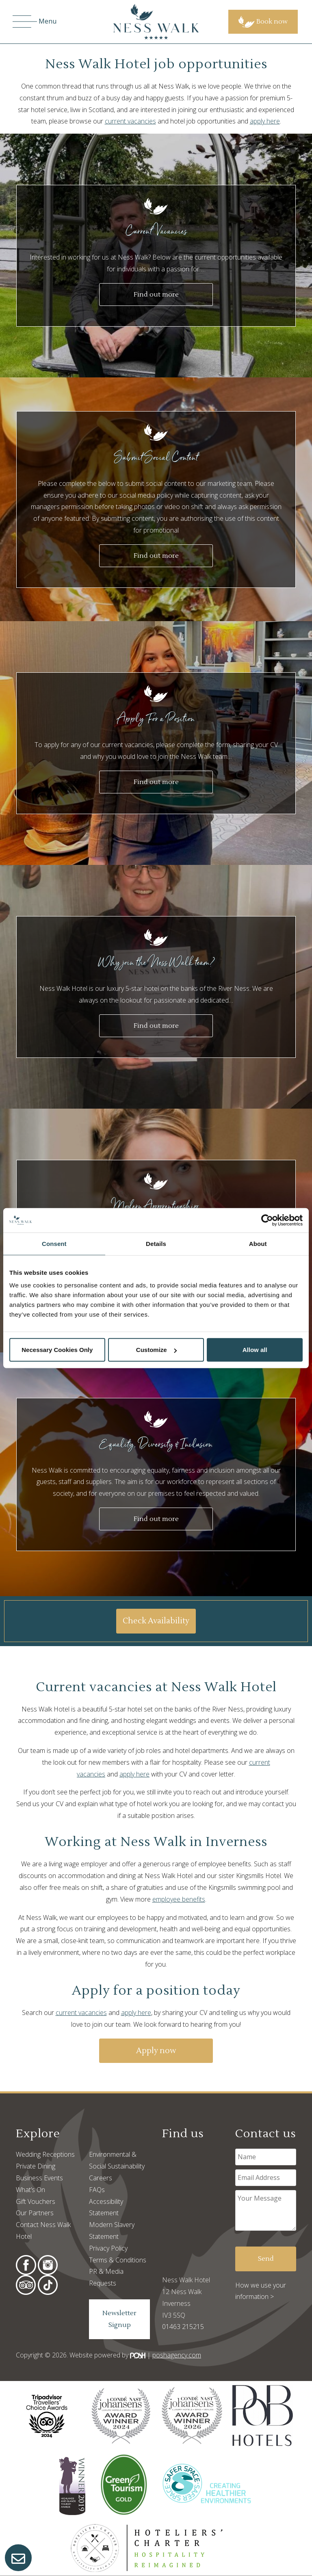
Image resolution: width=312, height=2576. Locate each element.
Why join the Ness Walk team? (156, 962)
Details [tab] (156, 1243)
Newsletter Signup (119, 2319)
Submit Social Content (156, 457)
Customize (156, 1349)
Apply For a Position (156, 718)
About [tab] (258, 1243)
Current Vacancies (156, 230)
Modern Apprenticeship (156, 1205)
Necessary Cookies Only (57, 1349)
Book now (263, 22)
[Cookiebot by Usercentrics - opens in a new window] (267, 1220)
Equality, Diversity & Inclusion (156, 1444)
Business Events (39, 2177)
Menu (34, 21)
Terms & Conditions (117, 2259)
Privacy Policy (108, 2248)
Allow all (255, 1349)
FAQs (97, 2189)
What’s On (30, 2189)
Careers (100, 2177)
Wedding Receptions (45, 2154)
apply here (265, 121)
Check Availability (156, 1621)
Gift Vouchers (35, 2201)
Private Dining (35, 2166)
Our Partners (35, 2212)
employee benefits (178, 1899)
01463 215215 (183, 2326)
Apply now (156, 2051)
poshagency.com (176, 2355)
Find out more (156, 294)
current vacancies (130, 121)
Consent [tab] (54, 1243)
